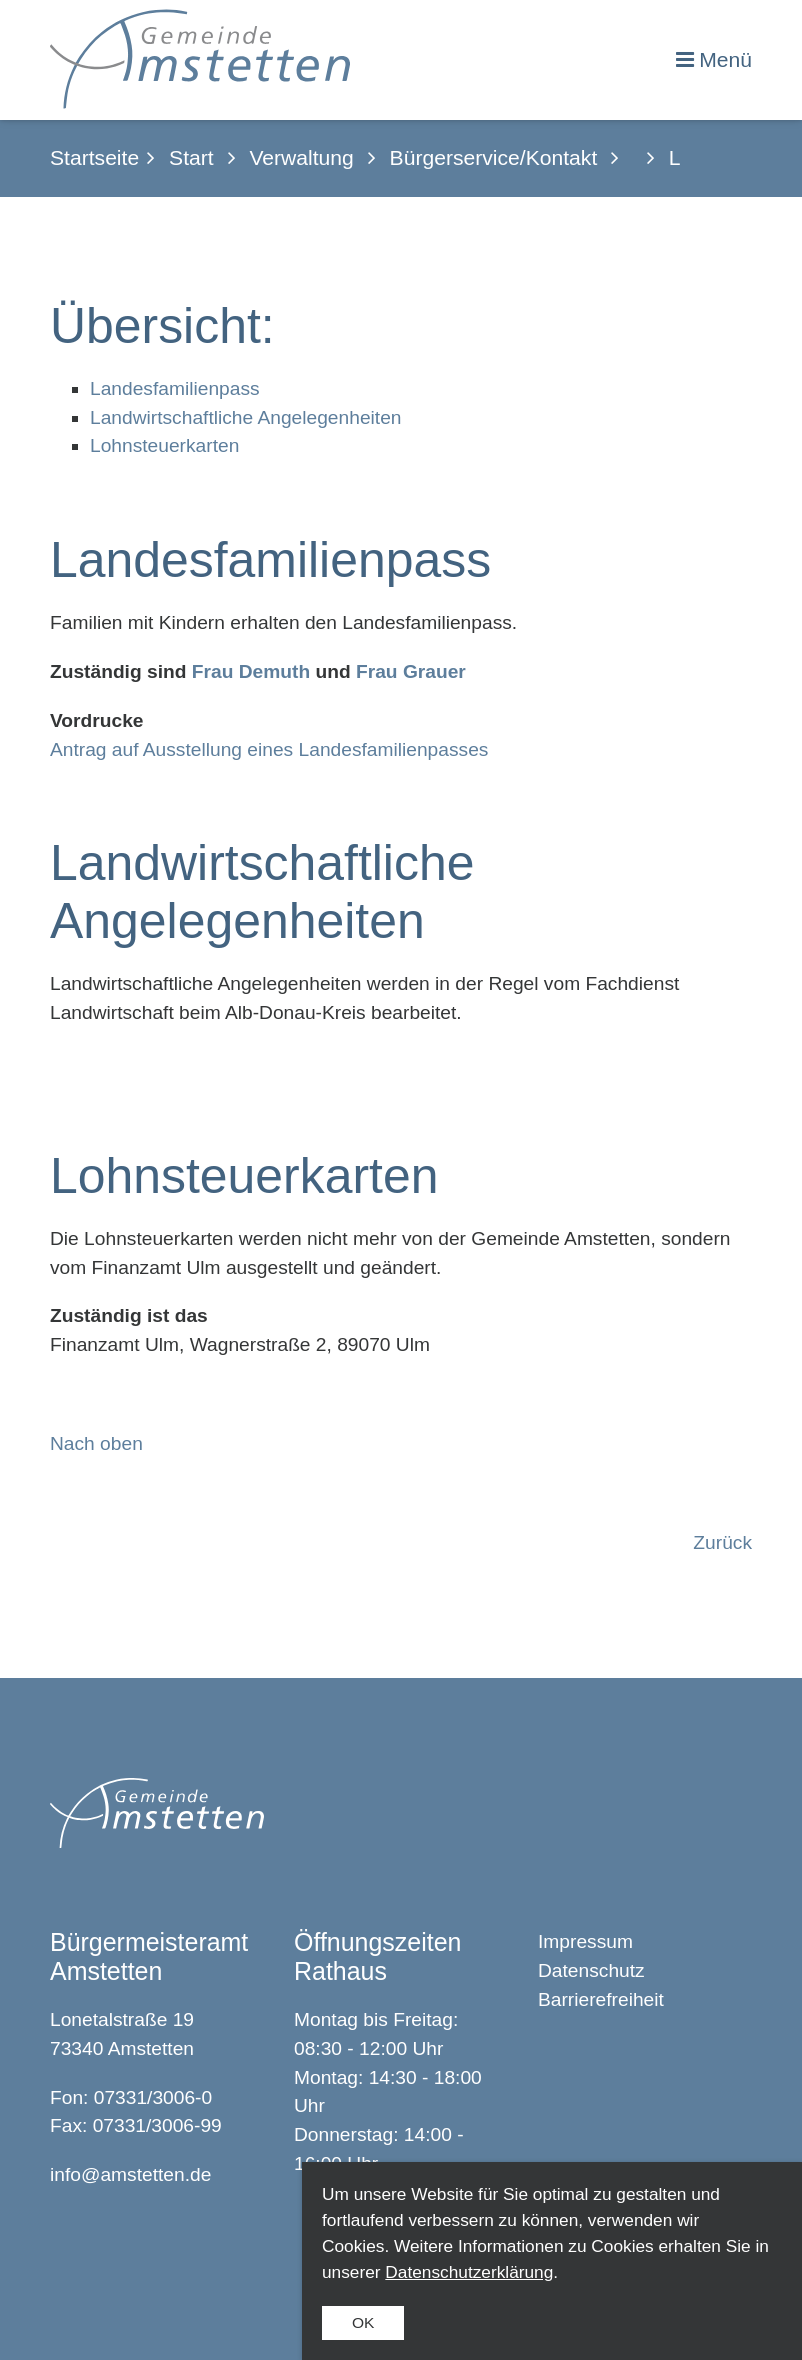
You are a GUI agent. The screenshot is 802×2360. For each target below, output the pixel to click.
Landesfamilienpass (175, 388)
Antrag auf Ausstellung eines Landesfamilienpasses (269, 749)
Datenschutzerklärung (469, 2272)
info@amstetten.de (130, 2174)
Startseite (94, 157)
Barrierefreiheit (601, 1999)
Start (191, 157)
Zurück (722, 1542)
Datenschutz (591, 1970)
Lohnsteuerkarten (164, 445)
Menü (725, 59)
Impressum (585, 1941)
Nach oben (96, 1443)
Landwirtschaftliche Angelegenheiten (246, 417)
